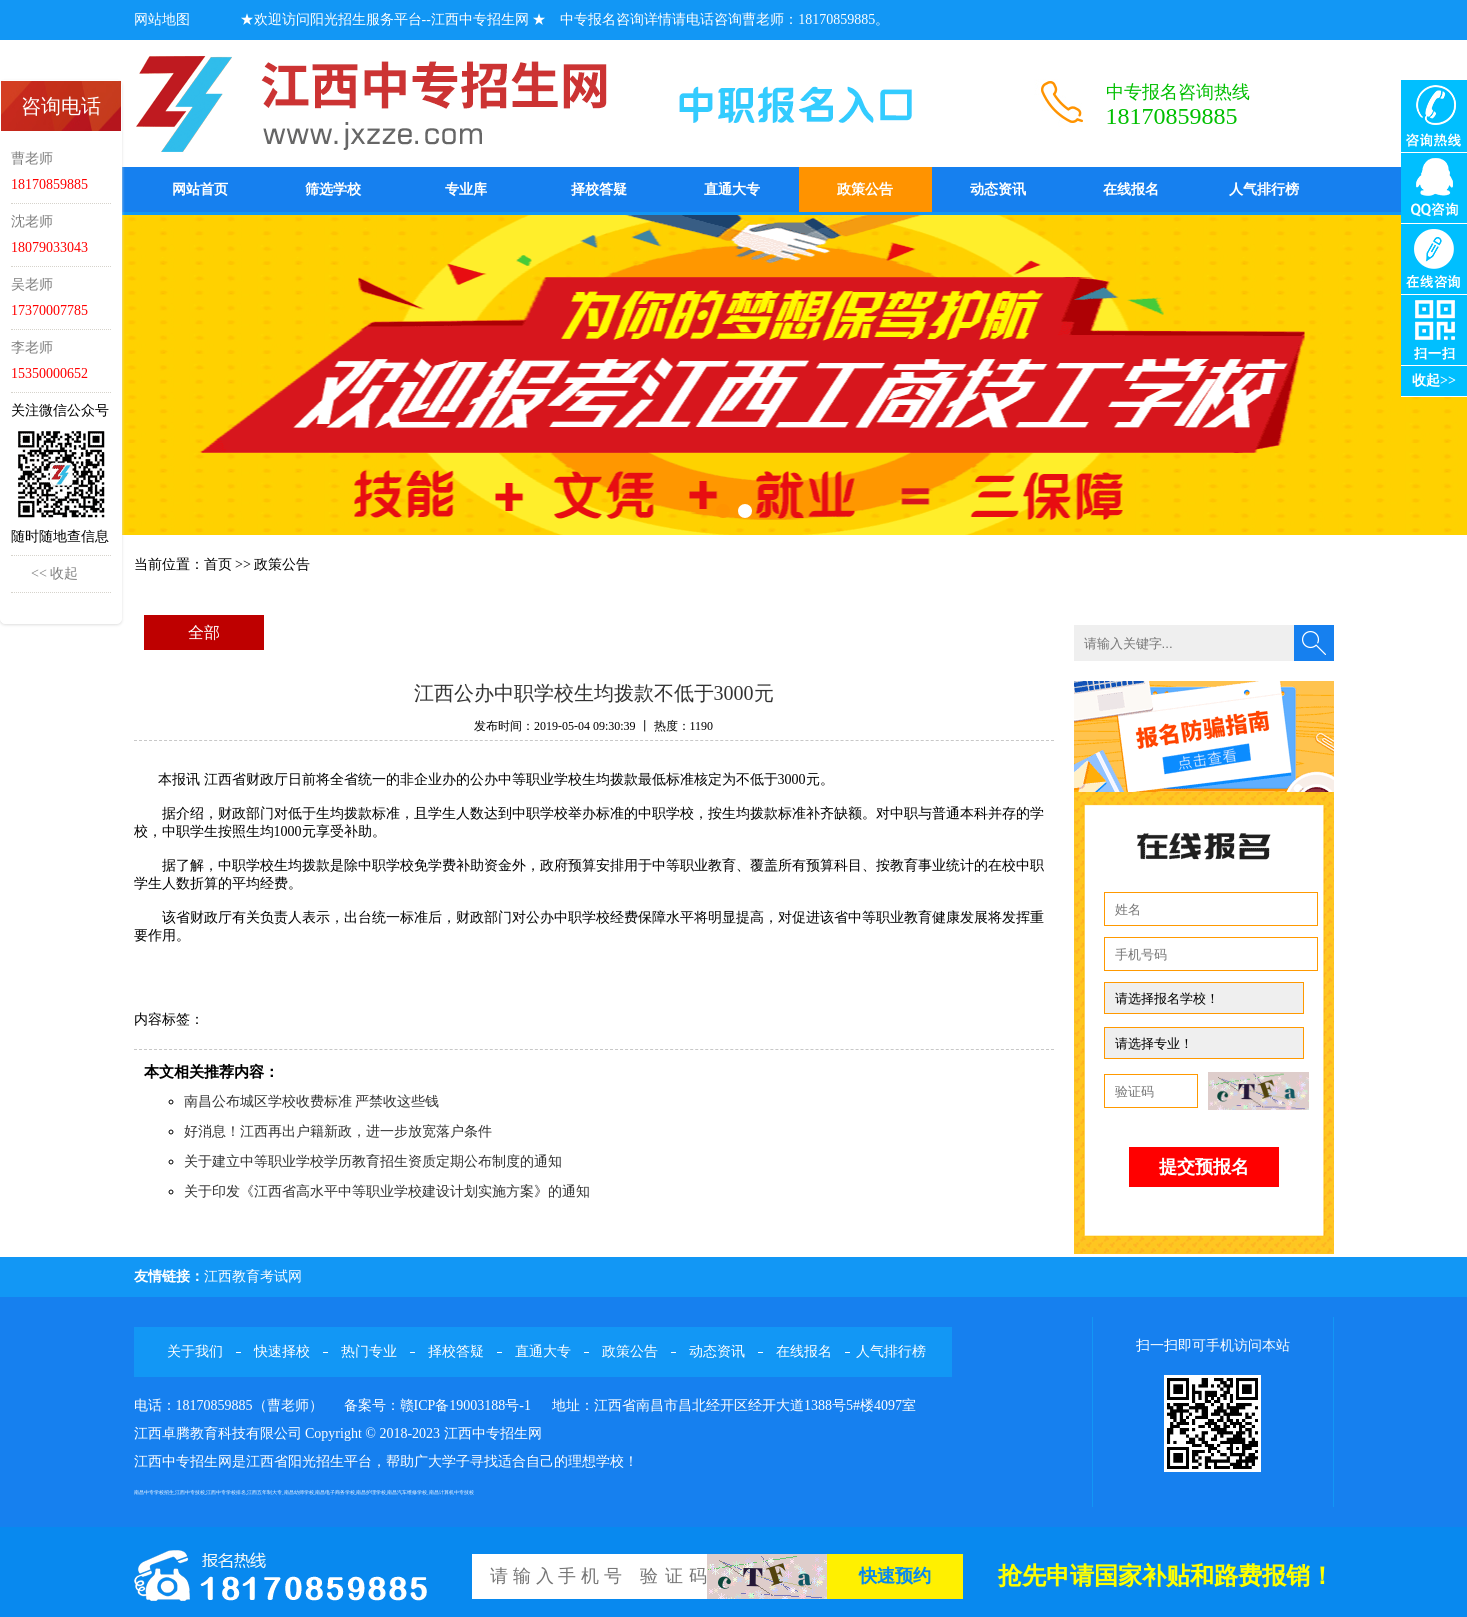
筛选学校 (333, 189)
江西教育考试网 (253, 1276)
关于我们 (195, 1351)
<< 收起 (54, 573)
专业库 (466, 189)
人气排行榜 (1264, 189)
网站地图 (162, 19)
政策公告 (865, 189)
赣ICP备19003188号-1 (465, 1405)
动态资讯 (998, 189)
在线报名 (1131, 189)
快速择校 (282, 1351)
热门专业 (369, 1351)
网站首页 (200, 189)
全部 (204, 632)
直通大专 (732, 189)
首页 (218, 564)
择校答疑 (599, 189)
